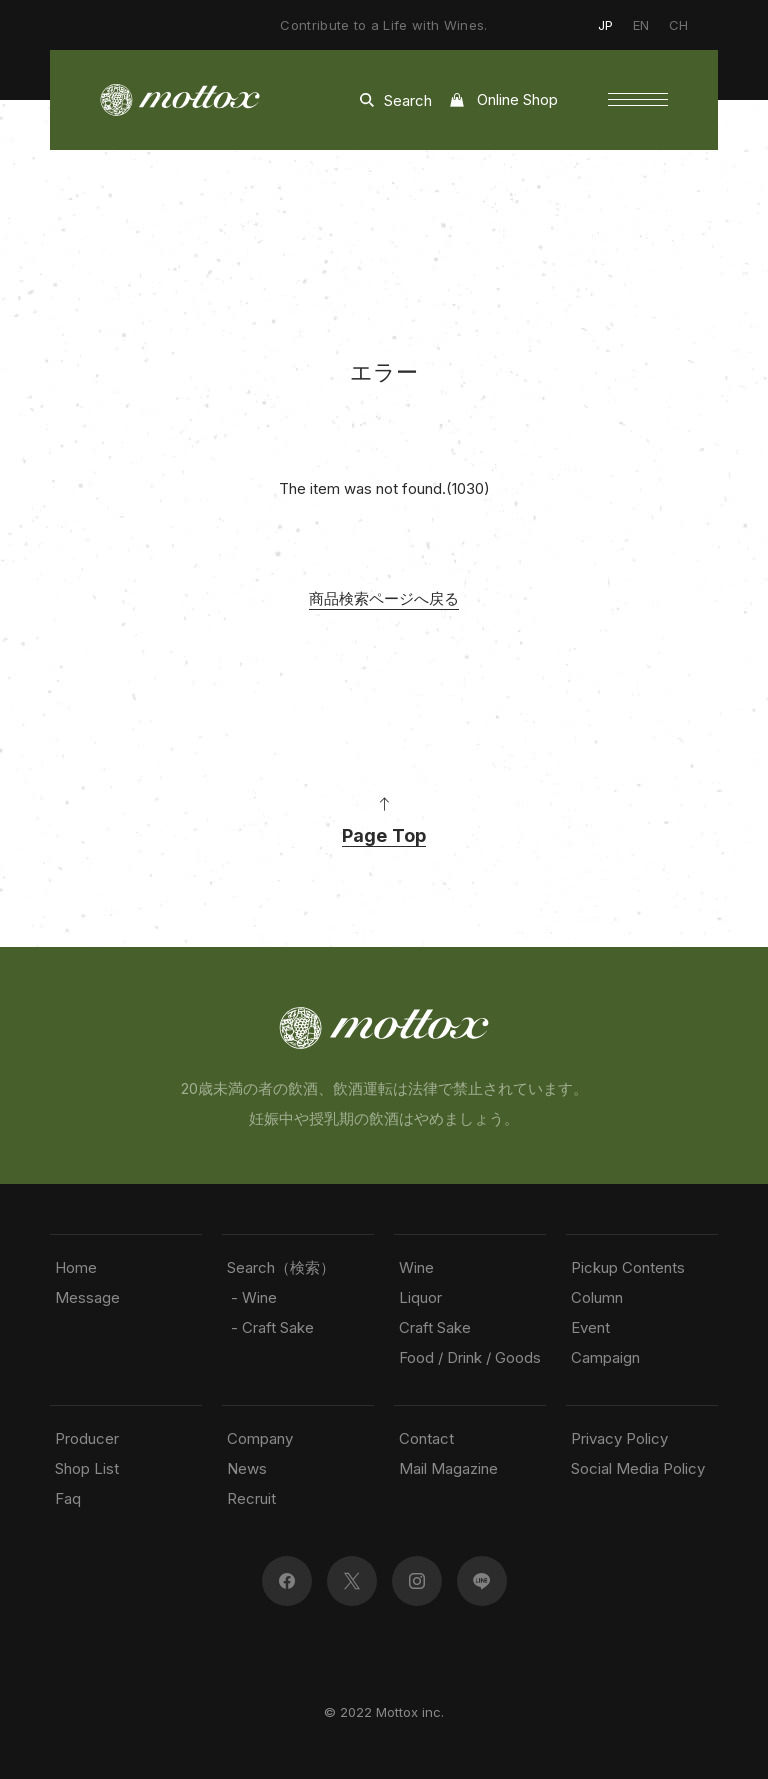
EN (641, 25)
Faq (68, 1498)
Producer (87, 1438)
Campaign (605, 1357)
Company (260, 1438)
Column (597, 1297)
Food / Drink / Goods (470, 1357)
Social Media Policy (638, 1468)
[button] (638, 100)
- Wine (252, 1297)
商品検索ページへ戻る (384, 598)
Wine (416, 1267)
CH (678, 25)
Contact (426, 1438)
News (247, 1468)
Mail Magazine (448, 1468)
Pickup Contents (628, 1267)
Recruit (251, 1498)
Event (590, 1327)
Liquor (420, 1297)
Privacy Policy (619, 1438)
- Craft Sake (270, 1327)
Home (76, 1267)
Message (87, 1297)
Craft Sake (435, 1327)
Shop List (87, 1468)
